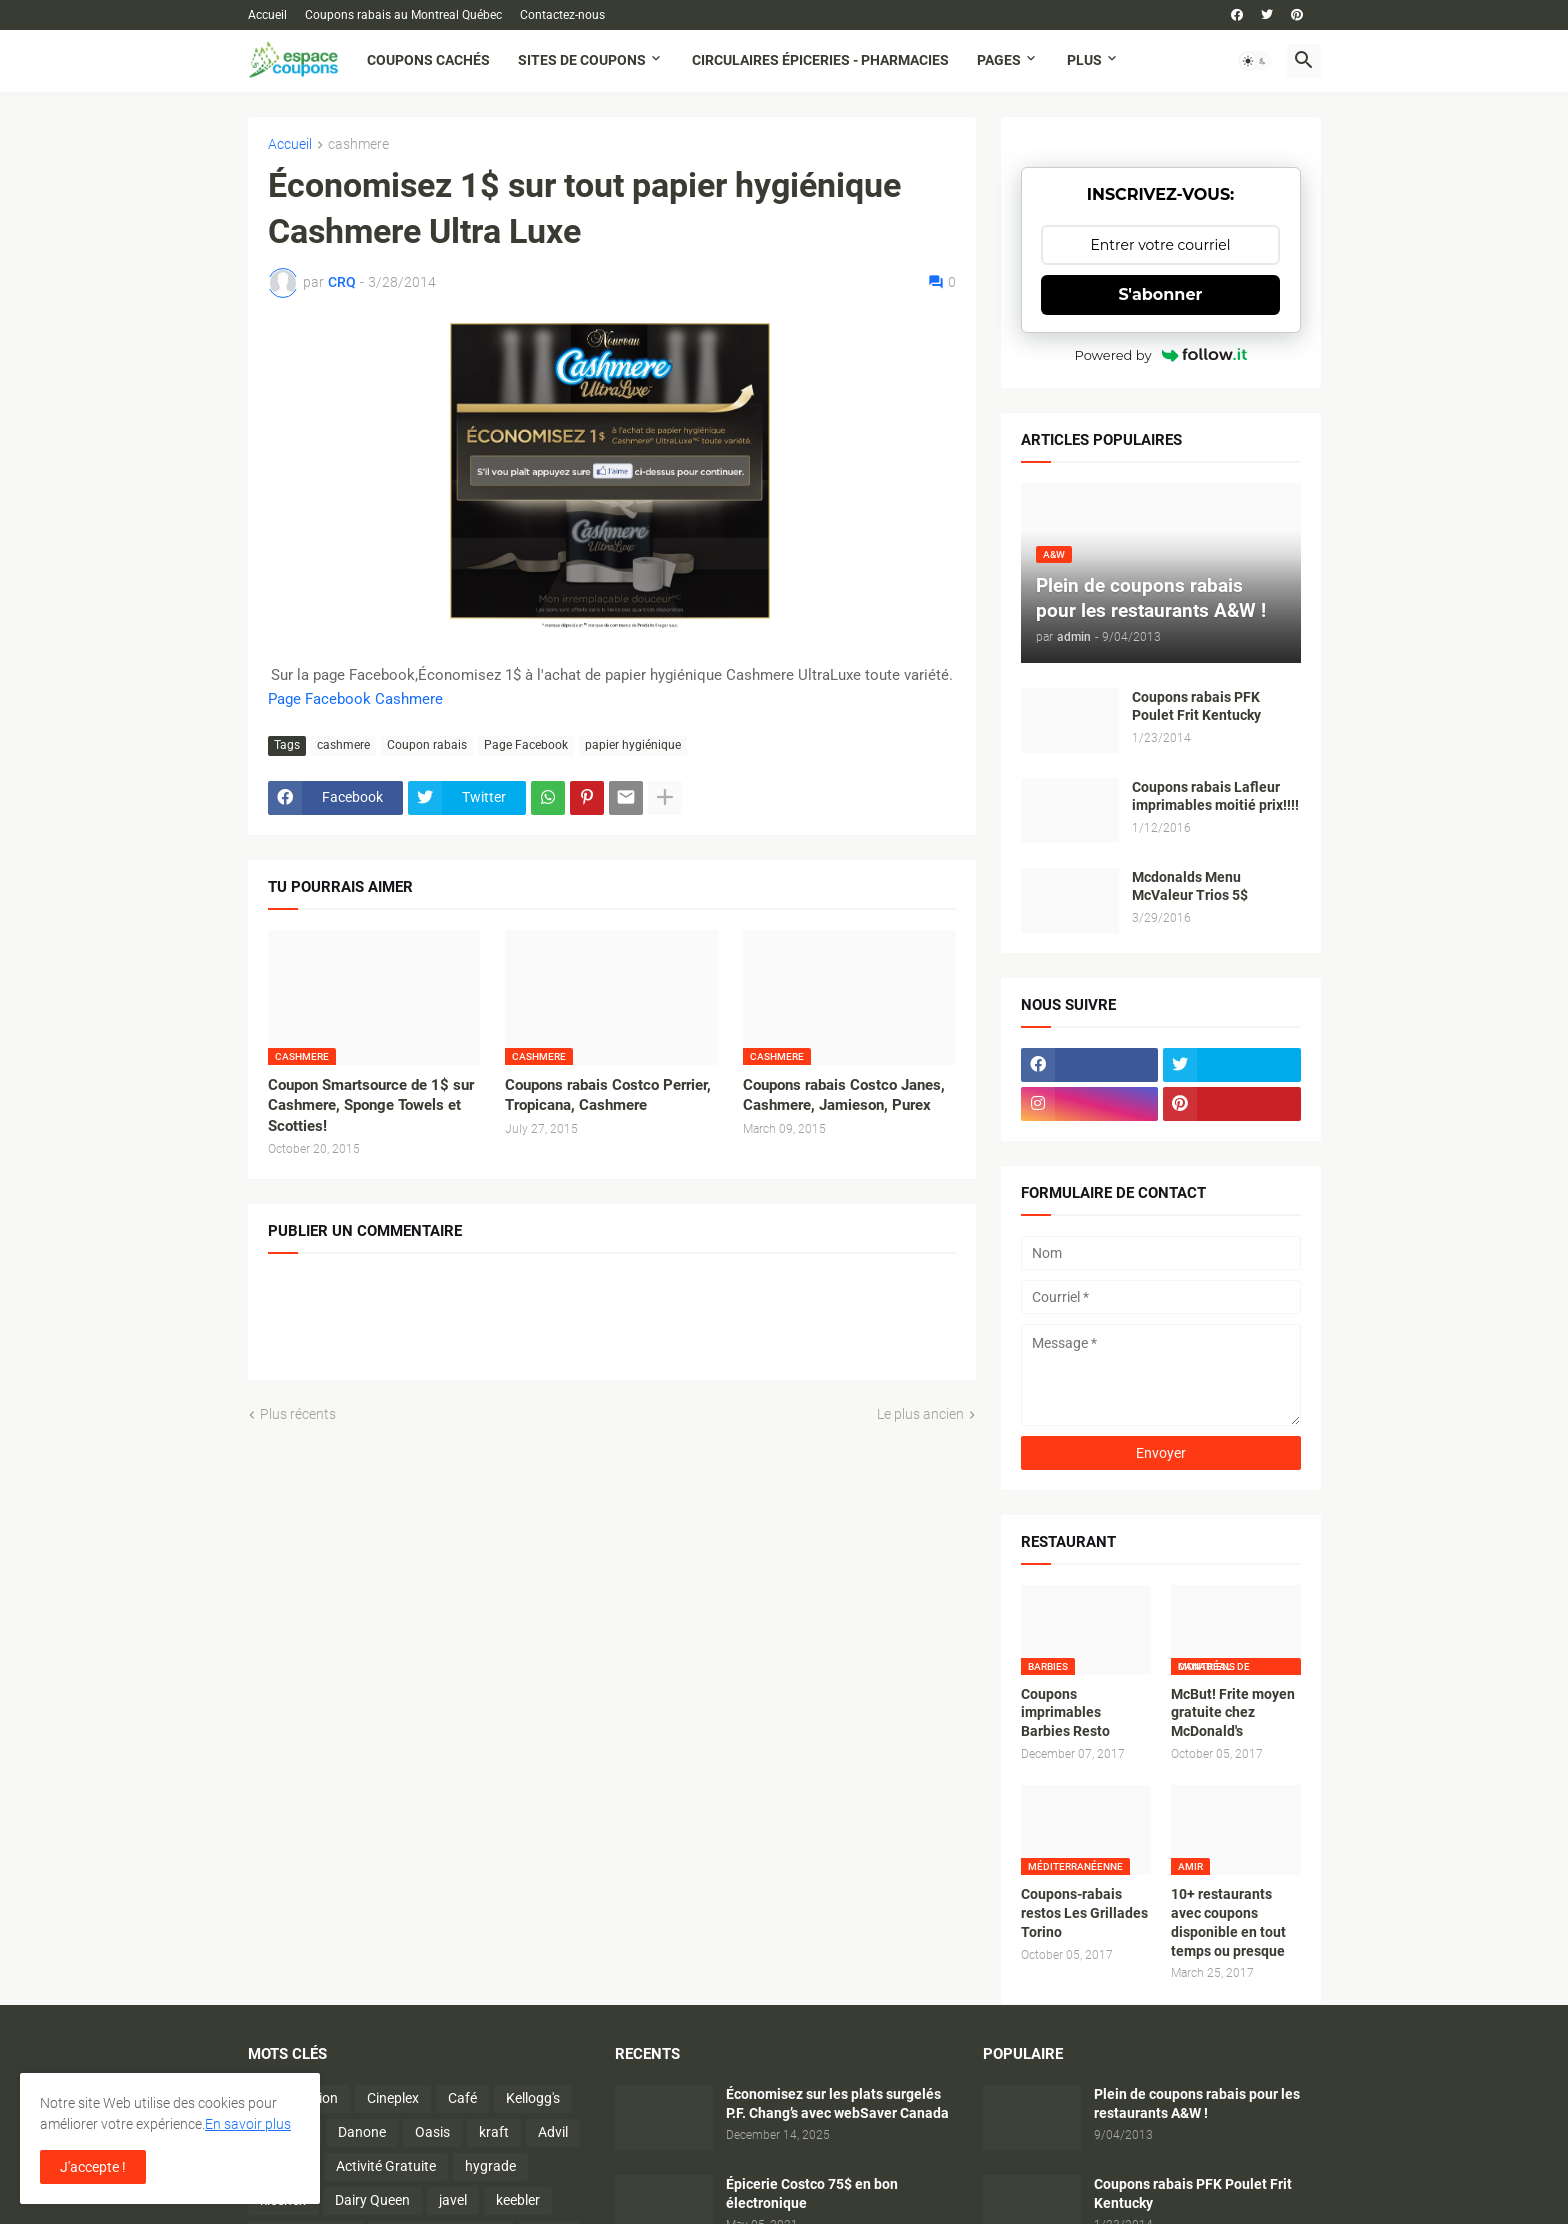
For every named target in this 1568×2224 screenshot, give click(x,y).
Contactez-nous (562, 15)
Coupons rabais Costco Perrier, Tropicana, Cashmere (608, 1095)
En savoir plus (248, 2124)
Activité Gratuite (386, 2166)
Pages (999, 60)
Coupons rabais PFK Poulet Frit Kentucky (1196, 706)
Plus (1084, 60)
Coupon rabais (427, 745)
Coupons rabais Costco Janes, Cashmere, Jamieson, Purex (844, 1095)
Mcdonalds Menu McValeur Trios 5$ (1190, 886)
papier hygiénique (633, 745)
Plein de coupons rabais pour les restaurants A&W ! (1197, 2103)
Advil (553, 2132)
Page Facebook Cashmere (355, 699)
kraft (494, 2132)
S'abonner (1161, 294)
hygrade (490, 2166)
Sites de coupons (582, 60)
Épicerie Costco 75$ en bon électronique (812, 2193)
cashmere (358, 144)
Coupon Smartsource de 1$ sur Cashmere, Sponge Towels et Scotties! (371, 1105)
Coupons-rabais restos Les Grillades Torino (1084, 1913)
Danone (362, 2132)
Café (462, 2098)
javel (453, 2200)
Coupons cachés (428, 60)
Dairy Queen (372, 2200)
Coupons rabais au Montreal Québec (403, 15)
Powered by (1161, 355)
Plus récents (298, 1414)
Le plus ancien (920, 1414)
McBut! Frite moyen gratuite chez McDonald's (1233, 1713)
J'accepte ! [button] (93, 2167)
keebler (518, 2200)
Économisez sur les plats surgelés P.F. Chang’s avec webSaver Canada (837, 2103)
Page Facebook (526, 745)
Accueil (267, 15)
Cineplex (393, 2098)
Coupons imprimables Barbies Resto (1065, 1713)
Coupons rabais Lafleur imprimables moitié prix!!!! (1215, 796)
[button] (1255, 61)
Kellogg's (533, 2098)
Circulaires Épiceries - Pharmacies (820, 60)
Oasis (432, 2132)
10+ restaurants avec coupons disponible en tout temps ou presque (1228, 1922)
